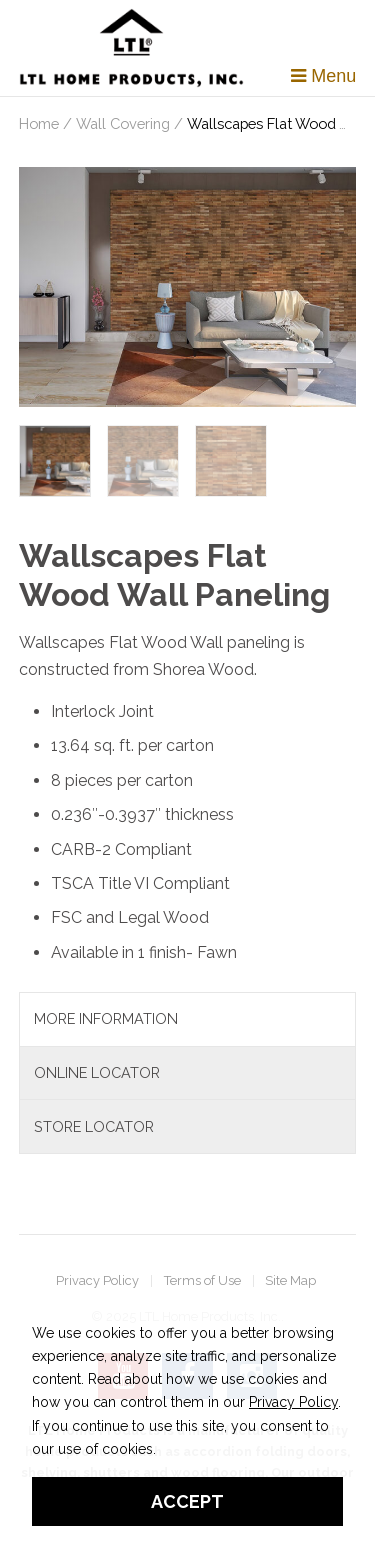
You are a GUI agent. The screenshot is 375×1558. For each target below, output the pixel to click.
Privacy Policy (97, 1281)
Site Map (290, 1281)
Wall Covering (123, 123)
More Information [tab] (106, 1018)
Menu (323, 76)
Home (39, 123)
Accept (187, 1501)
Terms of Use (202, 1281)
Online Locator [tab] (97, 1072)
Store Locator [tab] (94, 1126)
